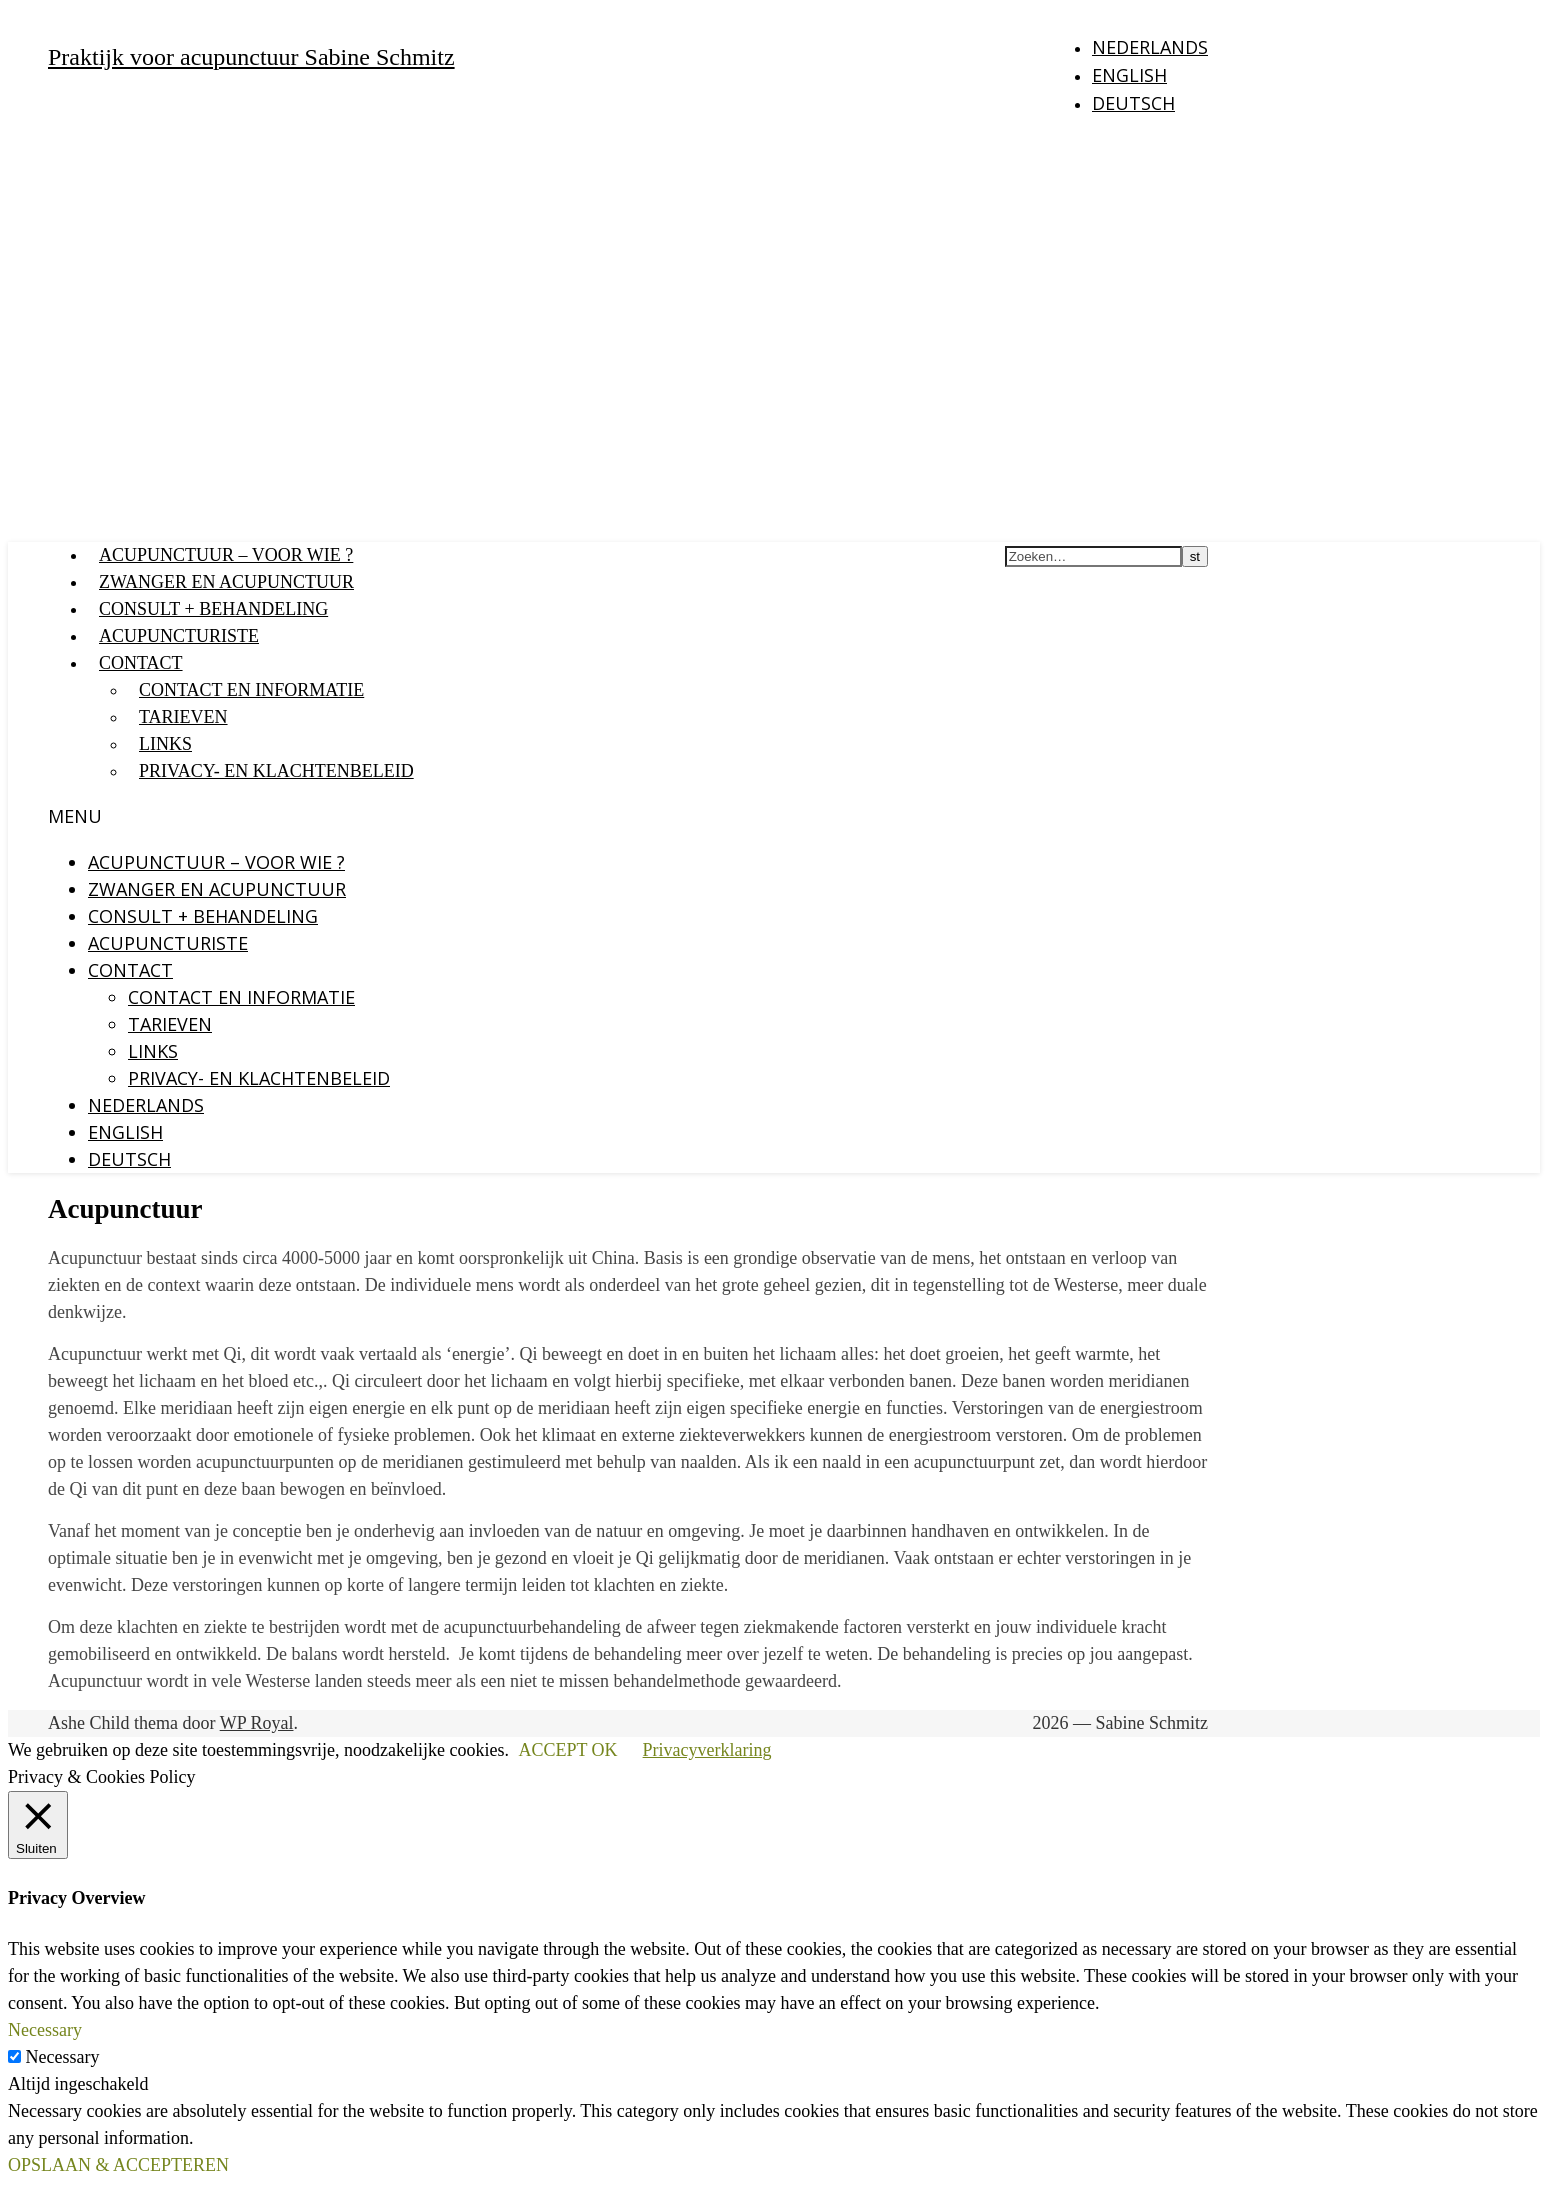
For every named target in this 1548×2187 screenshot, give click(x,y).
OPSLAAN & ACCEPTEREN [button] (118, 2165)
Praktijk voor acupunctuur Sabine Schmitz (251, 57)
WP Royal (257, 1723)
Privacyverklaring (707, 1750)
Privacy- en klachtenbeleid (276, 771)
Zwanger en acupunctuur (226, 582)
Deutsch (1133, 103)
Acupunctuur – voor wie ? (226, 555)
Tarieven (183, 717)
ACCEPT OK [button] (567, 1750)
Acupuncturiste (179, 636)
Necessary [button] (45, 2030)
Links (165, 744)
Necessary (63, 2057)
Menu (75, 816)
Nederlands (1150, 47)
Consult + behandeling (213, 609)
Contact (141, 663)
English (1129, 75)
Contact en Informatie (251, 690)
